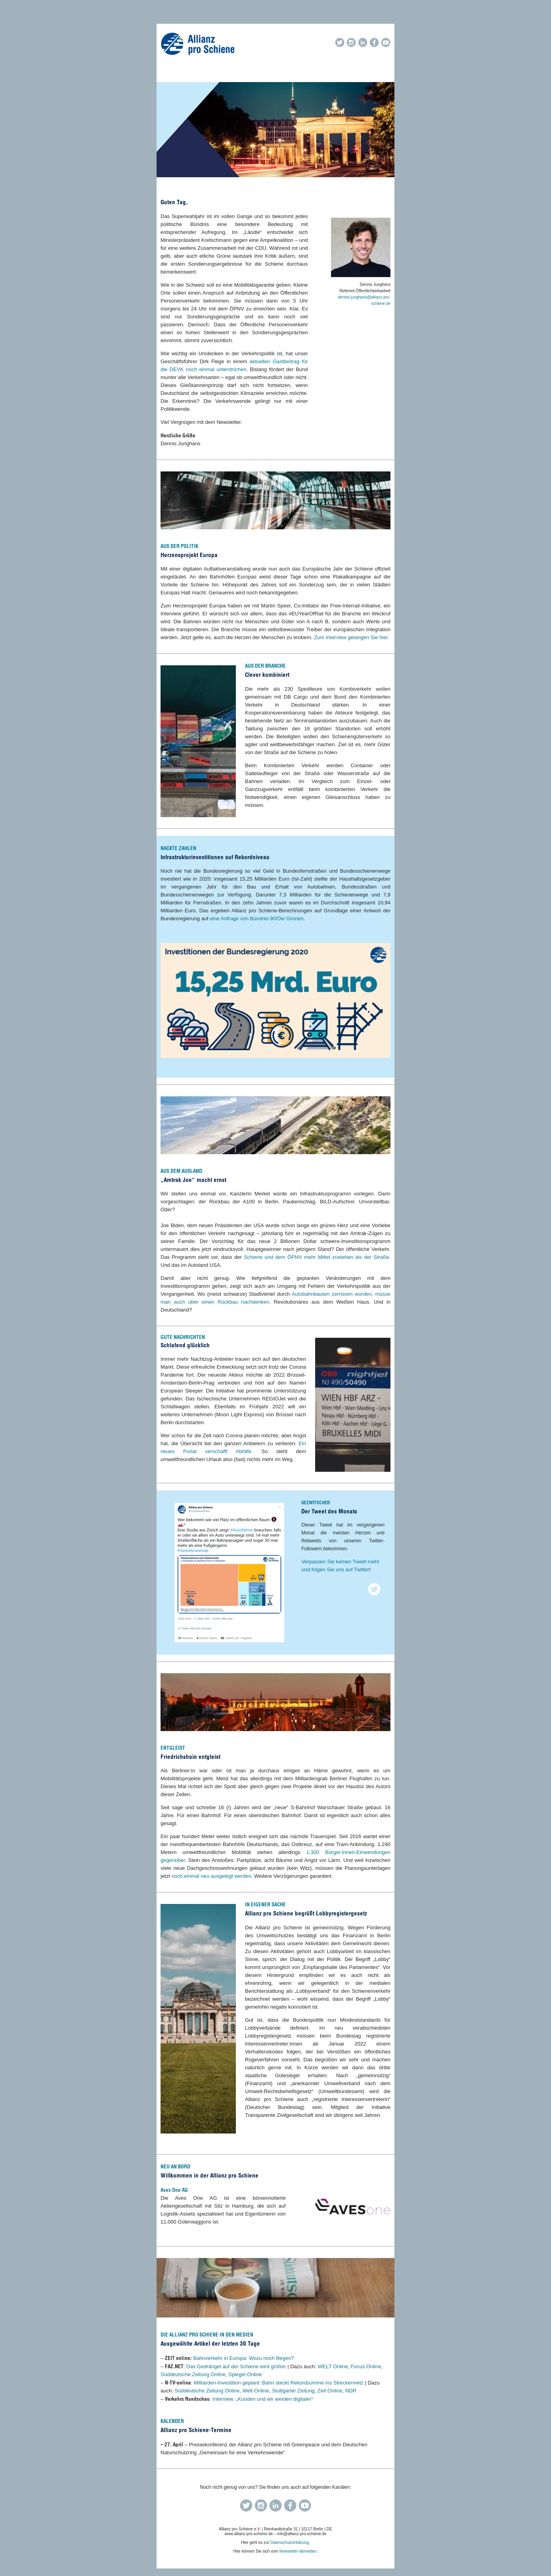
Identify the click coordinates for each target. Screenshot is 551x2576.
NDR (350, 2391)
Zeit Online (330, 2391)
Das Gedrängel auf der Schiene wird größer (236, 2366)
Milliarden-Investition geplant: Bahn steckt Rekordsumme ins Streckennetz (279, 2383)
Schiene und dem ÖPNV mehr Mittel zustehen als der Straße (316, 1257)
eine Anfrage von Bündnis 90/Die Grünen (256, 918)
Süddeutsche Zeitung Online (193, 2374)
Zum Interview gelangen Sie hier (351, 637)
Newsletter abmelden (298, 2551)
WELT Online (333, 2366)
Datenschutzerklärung (289, 2542)
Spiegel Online (245, 2374)
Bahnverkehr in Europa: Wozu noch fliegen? (243, 2358)
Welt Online (256, 2391)
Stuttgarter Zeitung (293, 2391)
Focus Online (366, 2366)
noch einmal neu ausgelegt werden (211, 1876)
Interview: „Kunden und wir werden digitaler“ (262, 2399)
